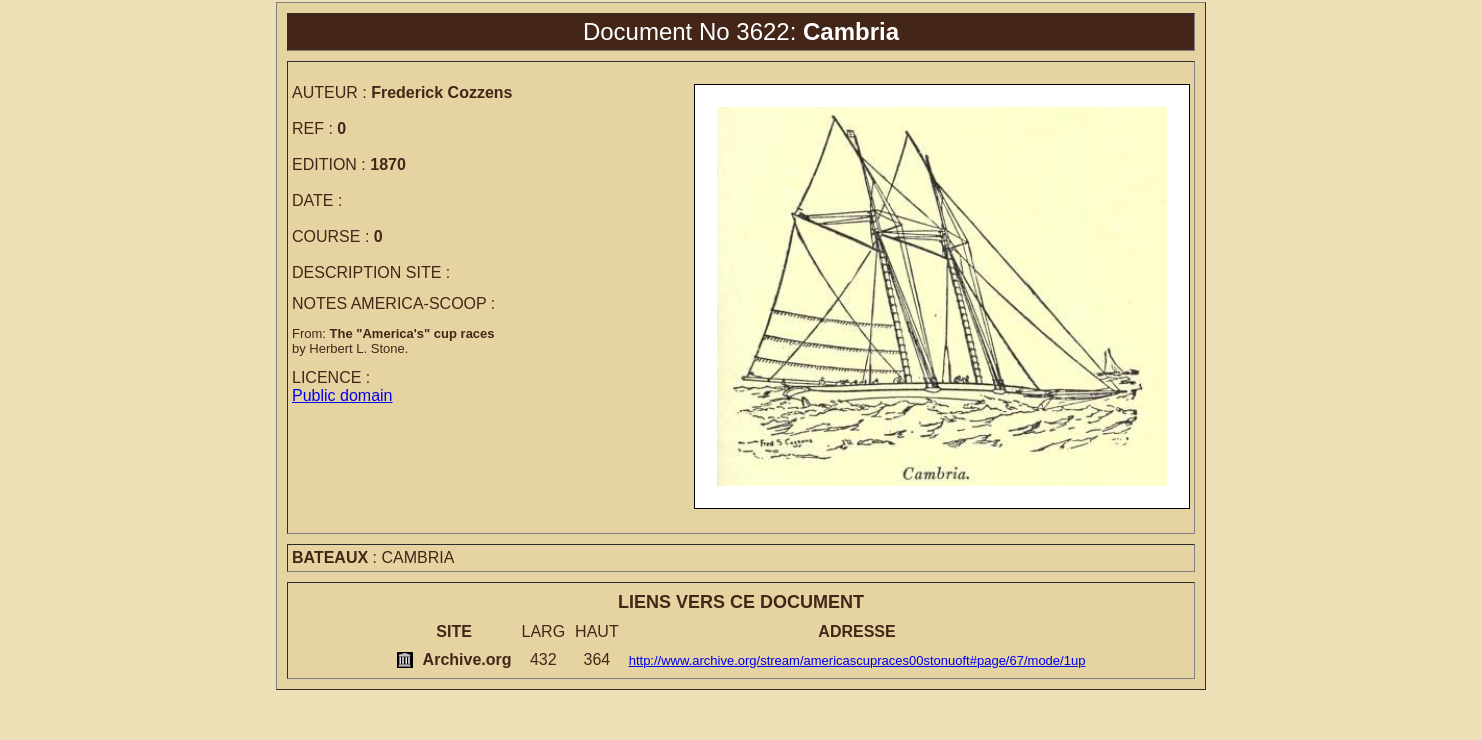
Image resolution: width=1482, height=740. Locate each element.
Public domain (342, 395)
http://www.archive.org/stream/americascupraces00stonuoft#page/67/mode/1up (857, 660)
